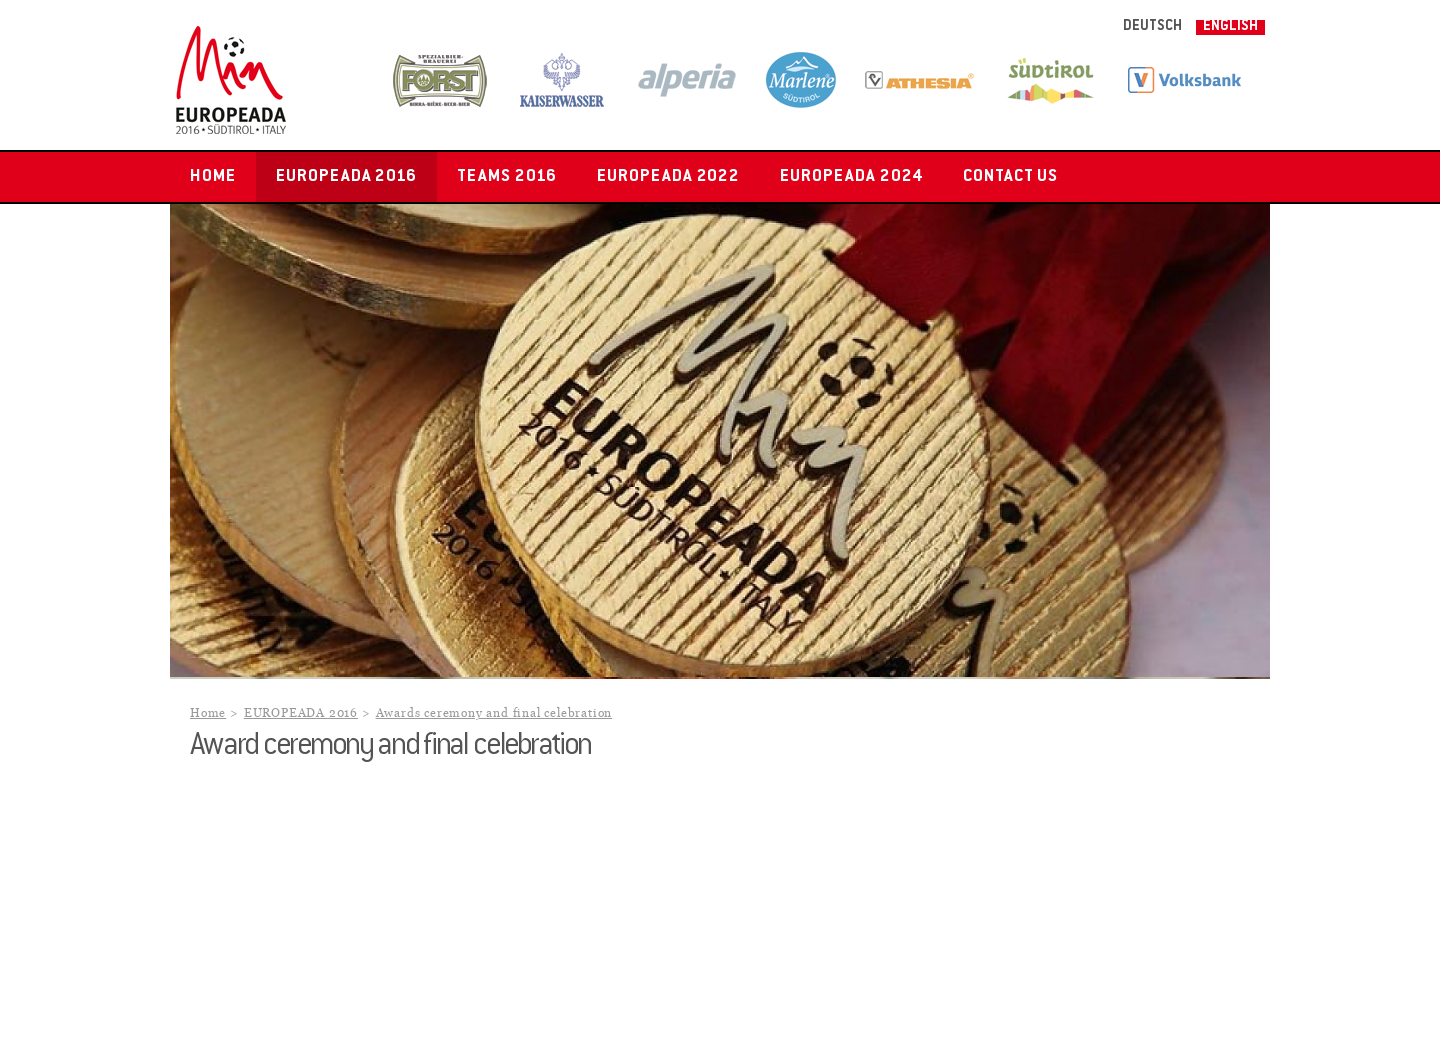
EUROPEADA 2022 (668, 177)
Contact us (1011, 177)
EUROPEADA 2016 (346, 177)
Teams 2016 (507, 177)
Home (213, 177)
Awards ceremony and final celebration (494, 713)
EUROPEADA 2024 (851, 177)
